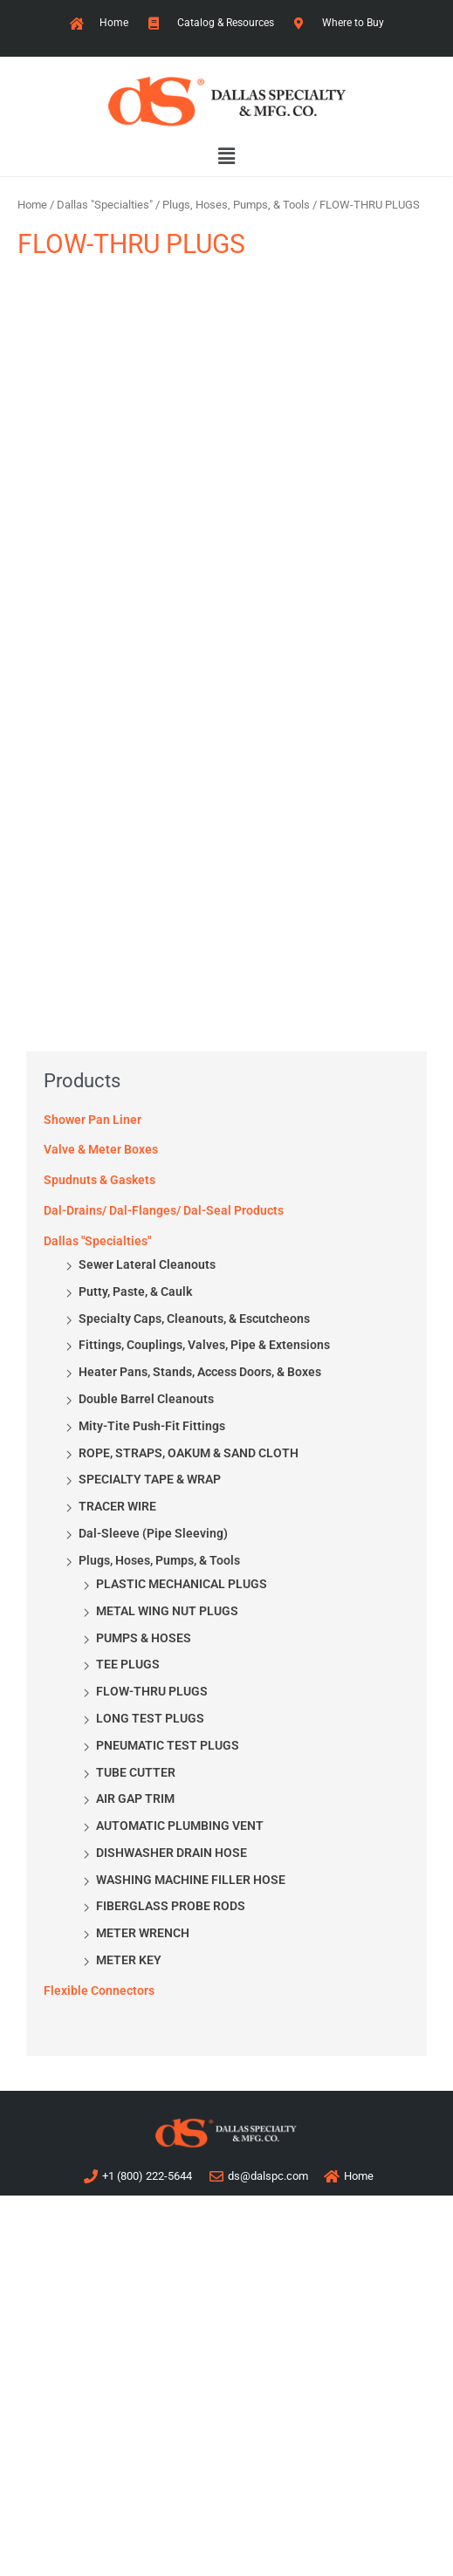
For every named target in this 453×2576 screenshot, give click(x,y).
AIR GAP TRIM (135, 1798)
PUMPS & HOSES (143, 1638)
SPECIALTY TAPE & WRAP (150, 1479)
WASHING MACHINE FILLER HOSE (190, 1880)
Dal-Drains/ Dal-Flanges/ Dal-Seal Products (164, 1210)
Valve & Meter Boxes (101, 1149)
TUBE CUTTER (135, 1772)
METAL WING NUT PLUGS (167, 1611)
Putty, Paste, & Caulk (135, 1291)
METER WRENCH (142, 1933)
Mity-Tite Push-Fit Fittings (152, 1426)
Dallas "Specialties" (97, 1241)
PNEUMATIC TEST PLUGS (167, 1745)
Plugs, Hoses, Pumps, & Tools (159, 1560)
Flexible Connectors (99, 1990)
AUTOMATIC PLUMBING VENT (180, 1826)
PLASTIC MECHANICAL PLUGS (181, 1584)
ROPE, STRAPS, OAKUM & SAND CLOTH (189, 1453)
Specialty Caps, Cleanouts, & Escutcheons (194, 1319)
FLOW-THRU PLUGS (152, 1691)
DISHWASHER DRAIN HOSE (171, 1853)
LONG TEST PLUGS (150, 1718)
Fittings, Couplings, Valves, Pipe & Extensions (204, 1345)
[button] (226, 157)
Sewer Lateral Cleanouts (147, 1264)
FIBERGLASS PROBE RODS (170, 1906)
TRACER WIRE (117, 1506)
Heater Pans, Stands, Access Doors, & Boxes (200, 1372)
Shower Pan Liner (92, 1120)
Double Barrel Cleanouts (146, 1399)
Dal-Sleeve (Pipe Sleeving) (153, 1533)
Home (32, 204)
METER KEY (128, 1960)
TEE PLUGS (128, 1664)
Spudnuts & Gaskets (99, 1180)
